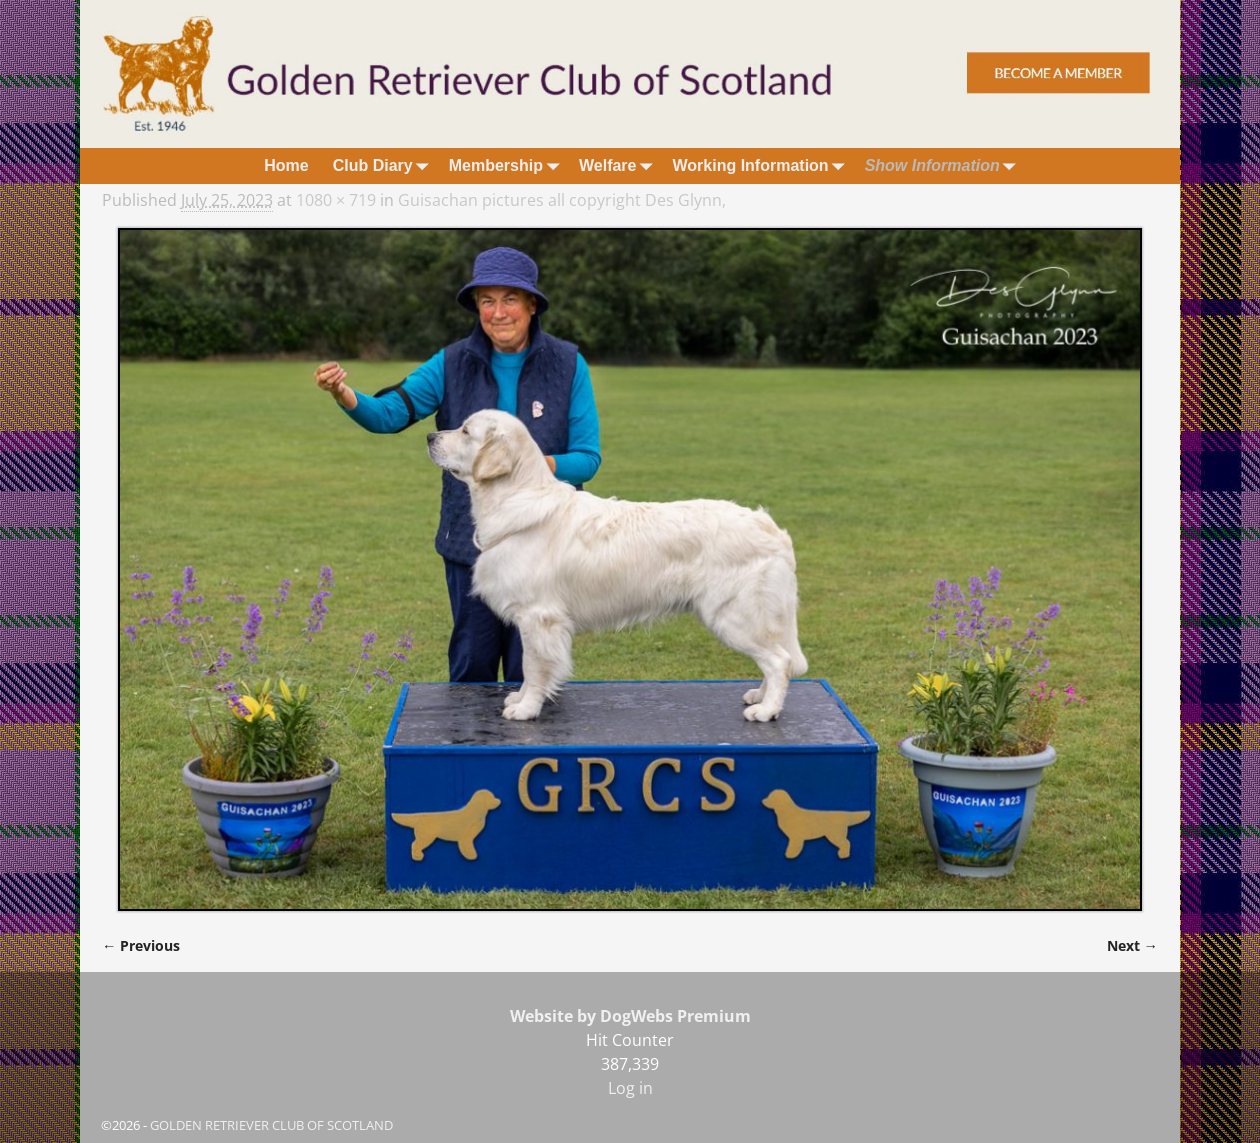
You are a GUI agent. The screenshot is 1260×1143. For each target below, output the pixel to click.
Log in (630, 1088)
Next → (1132, 945)
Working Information (762, 165)
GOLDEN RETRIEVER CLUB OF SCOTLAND (271, 1125)
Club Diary (385, 165)
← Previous (141, 945)
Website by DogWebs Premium (630, 1016)
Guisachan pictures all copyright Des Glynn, (562, 200)
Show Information (944, 165)
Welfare (620, 165)
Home (286, 165)
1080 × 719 (336, 200)
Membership (508, 165)
